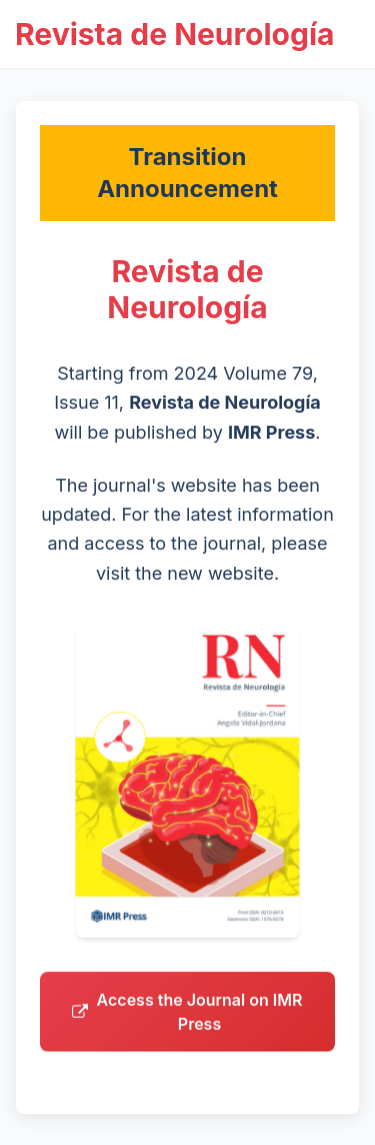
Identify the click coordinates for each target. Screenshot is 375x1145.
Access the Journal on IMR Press (187, 1016)
